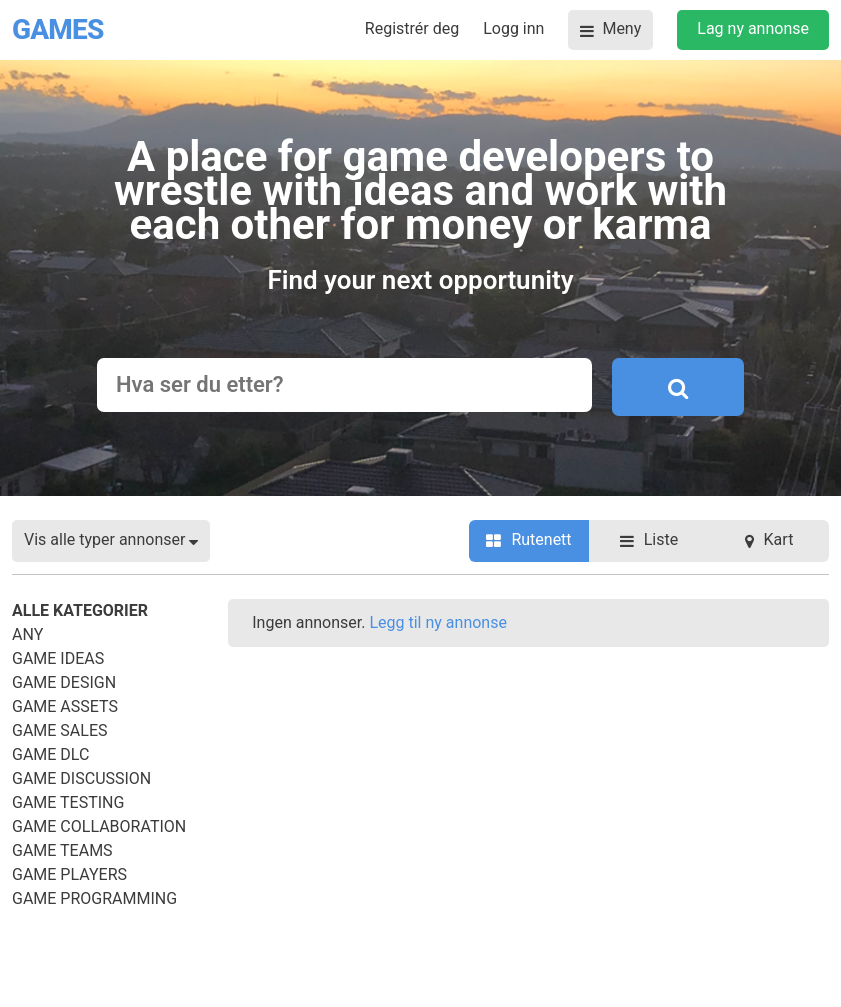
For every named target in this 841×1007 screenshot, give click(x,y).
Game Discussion (81, 778)
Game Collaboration (99, 826)
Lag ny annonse (753, 28)
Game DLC (50, 754)
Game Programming (94, 898)
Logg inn (513, 28)
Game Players (69, 874)
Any (27, 634)
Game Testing (68, 802)
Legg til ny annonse (437, 622)
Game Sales (60, 730)
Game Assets (65, 706)
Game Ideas (58, 658)
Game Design (64, 682)
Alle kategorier (80, 610)
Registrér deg (412, 28)
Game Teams (62, 850)
